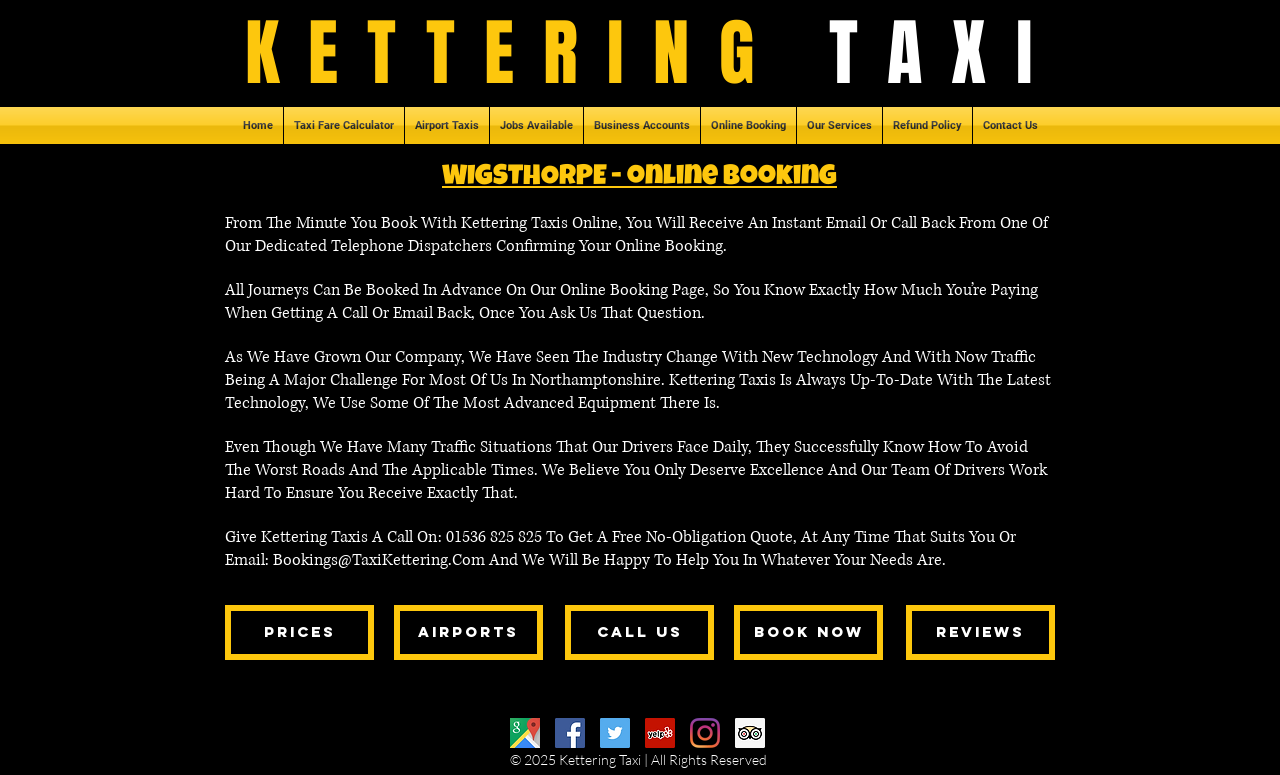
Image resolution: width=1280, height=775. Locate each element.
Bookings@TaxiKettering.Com (379, 560)
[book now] (808, 632)
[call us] (639, 632)
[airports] (468, 632)
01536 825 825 (496, 537)
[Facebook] (570, 733)
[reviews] (980, 632)
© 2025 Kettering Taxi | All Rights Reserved (638, 759)
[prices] (299, 632)
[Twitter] (615, 733)
